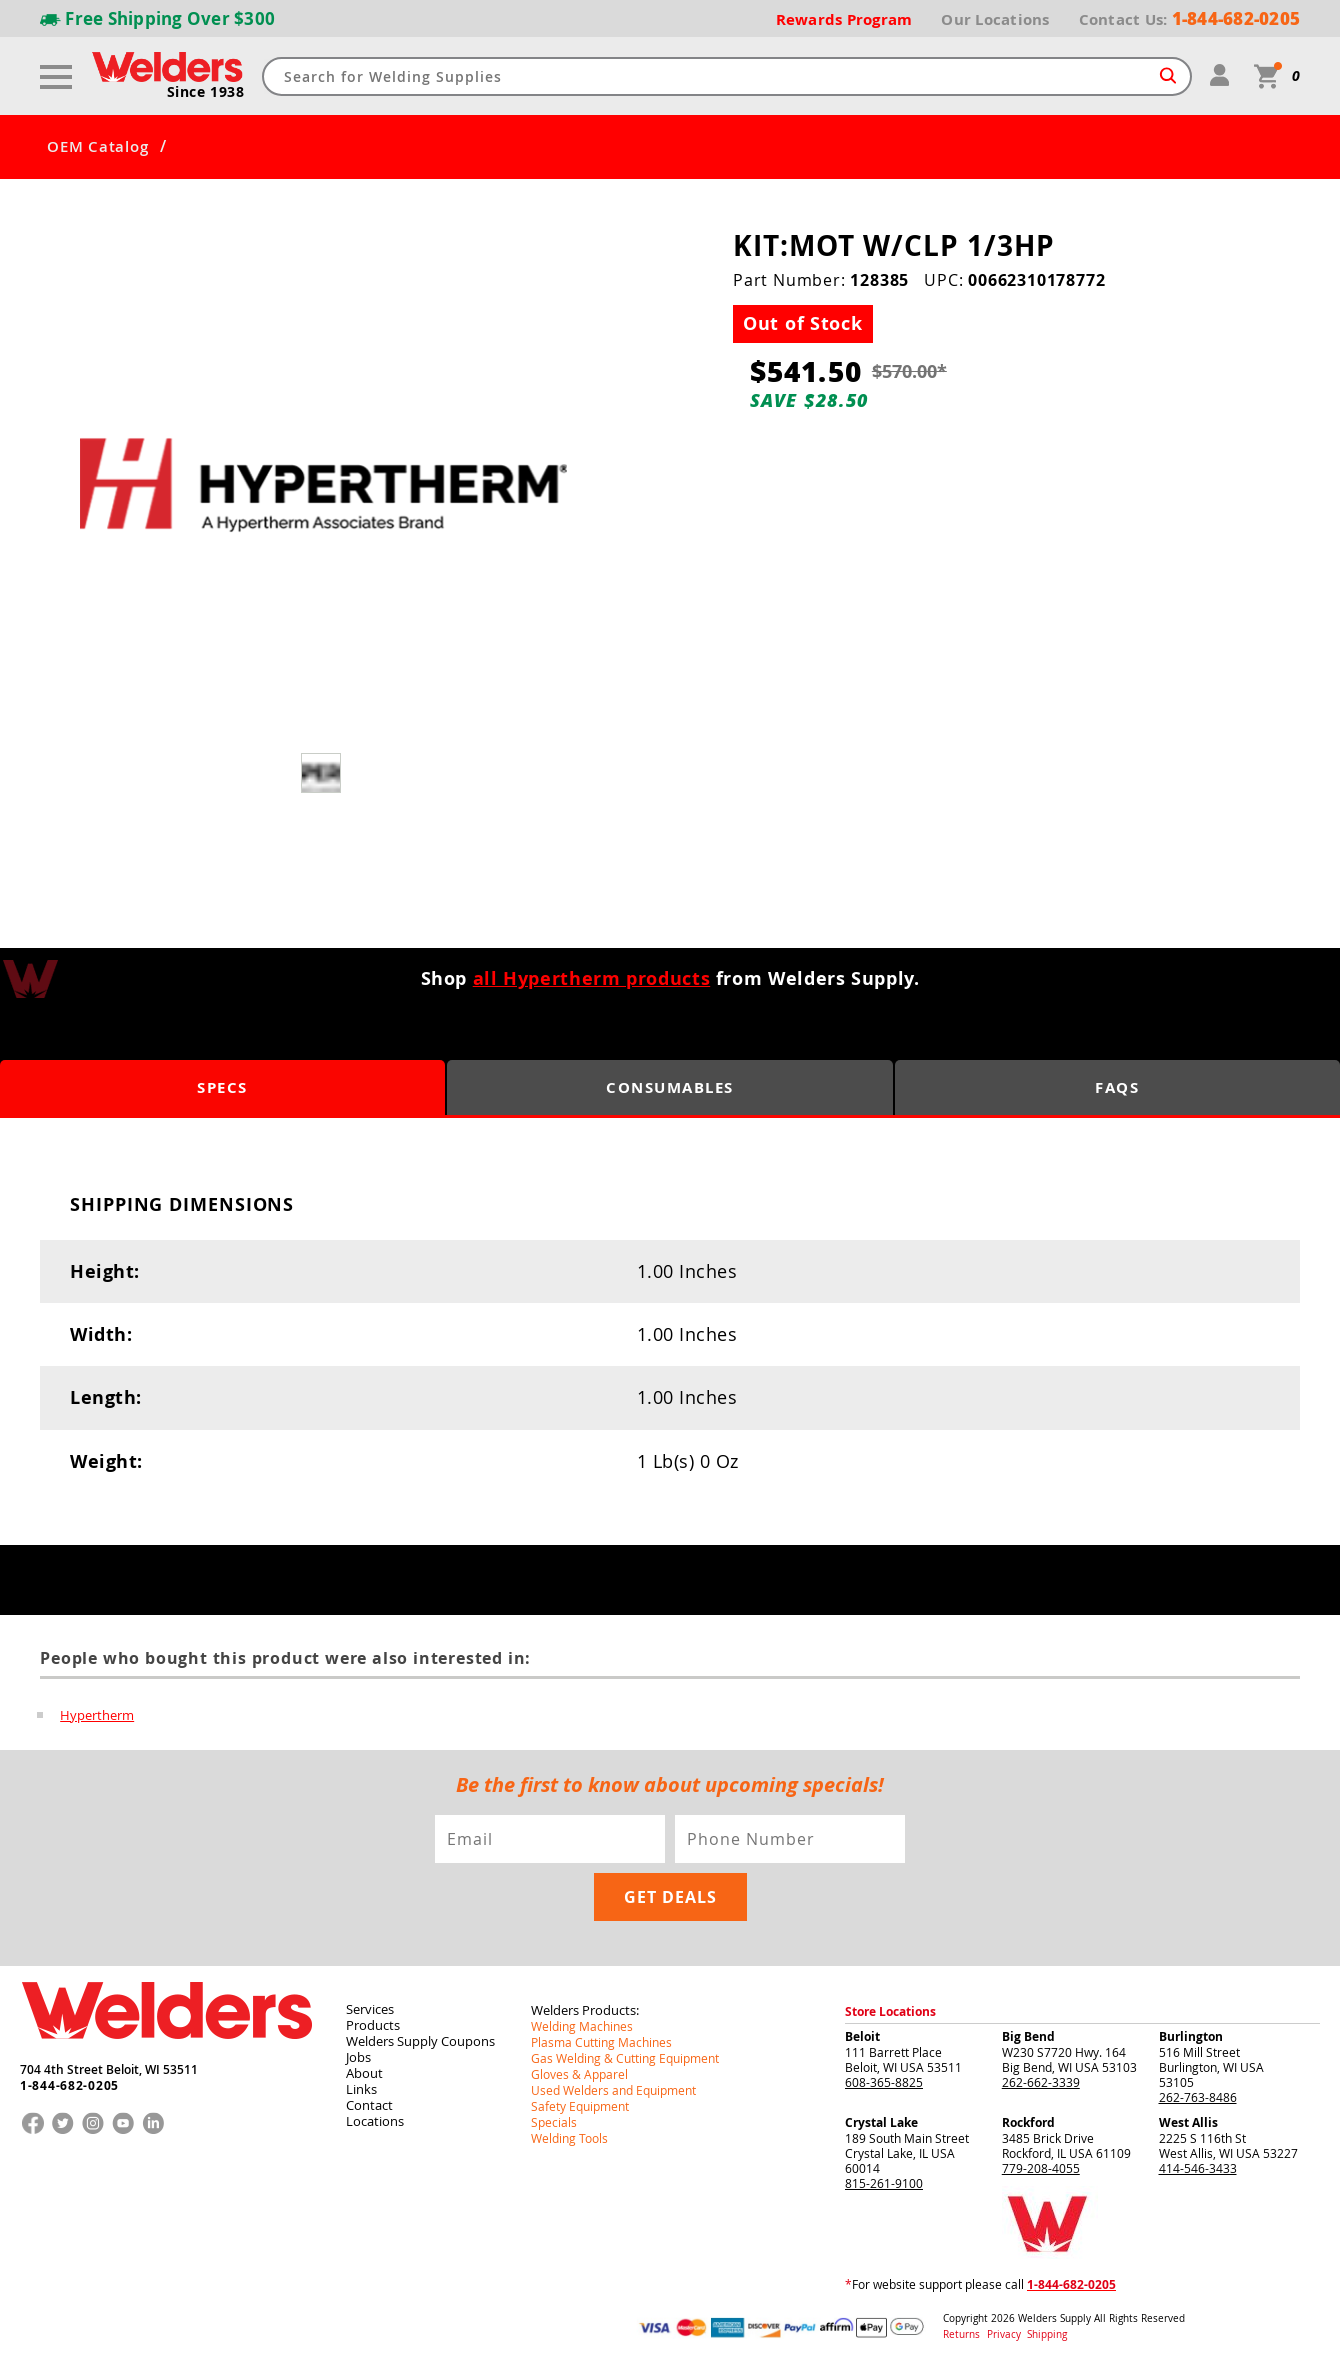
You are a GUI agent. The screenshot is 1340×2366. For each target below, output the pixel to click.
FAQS (1117, 1087)
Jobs (358, 2057)
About (364, 2073)
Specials (554, 2122)
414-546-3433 (1198, 2168)
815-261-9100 (884, 2183)
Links (361, 2089)
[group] (323, 485)
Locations (375, 2121)
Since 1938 (206, 92)
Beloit (862, 2036)
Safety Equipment (580, 2106)
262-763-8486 (1198, 2097)
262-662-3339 (1041, 2082)
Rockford (1028, 2122)
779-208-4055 (1041, 2168)
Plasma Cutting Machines (601, 2042)
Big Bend (1028, 2036)
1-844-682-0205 (69, 2086)
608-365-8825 (884, 2082)
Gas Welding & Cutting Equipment (625, 2058)
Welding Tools (569, 2138)
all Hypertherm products (592, 978)
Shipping (1047, 2334)
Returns (961, 2334)
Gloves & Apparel (579, 2074)
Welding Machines (582, 2026)
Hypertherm (97, 1715)
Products (373, 2025)
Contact (369, 2105)
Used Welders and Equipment (613, 2090)
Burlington (1191, 2036)
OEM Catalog (97, 147)
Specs (222, 1087)
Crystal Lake (881, 2122)
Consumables (670, 1087)
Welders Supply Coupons (420, 2041)
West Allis (1188, 2122)
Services (370, 2009)
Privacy (1005, 2334)
